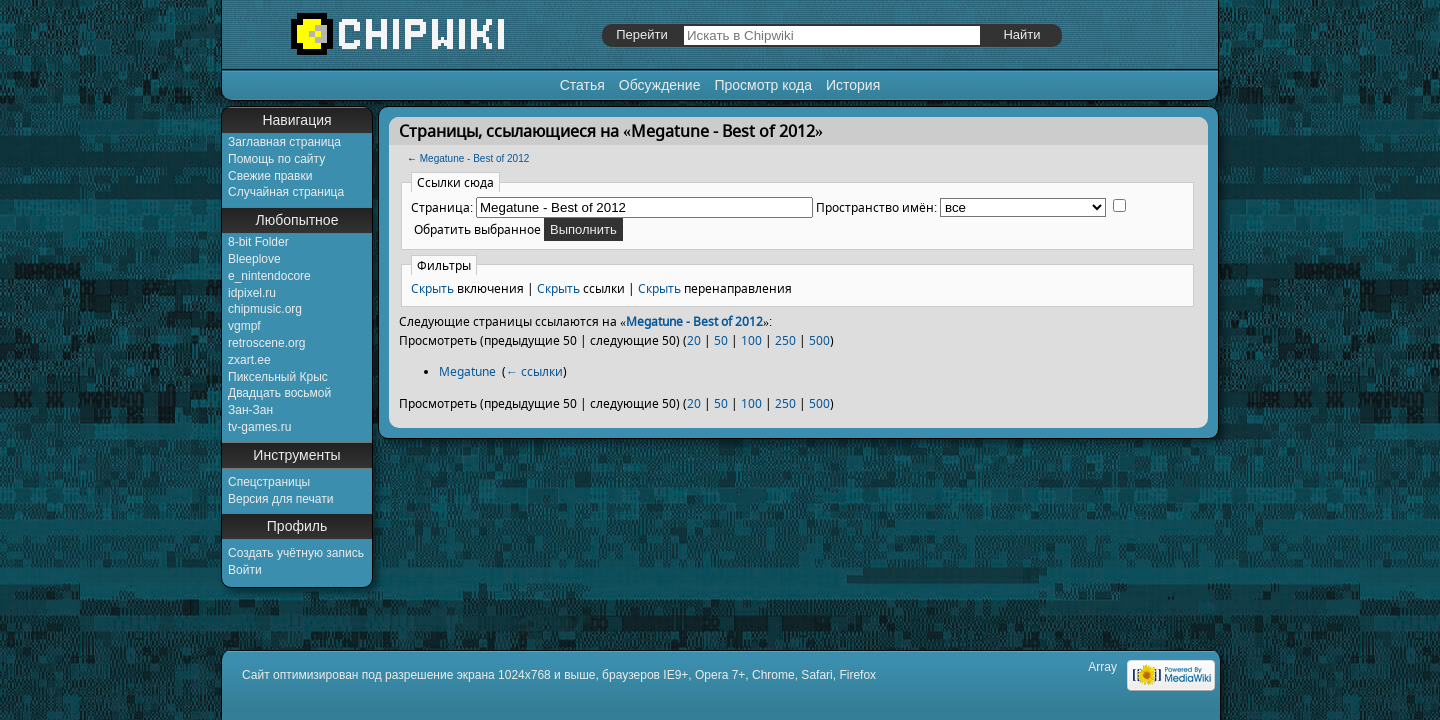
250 (785, 340)
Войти (245, 570)
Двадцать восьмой (279, 393)
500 (819, 340)
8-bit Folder (258, 242)
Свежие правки (270, 176)
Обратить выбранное (477, 229)
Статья (582, 85)
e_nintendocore (269, 276)
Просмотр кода (763, 85)
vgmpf (244, 326)
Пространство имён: (876, 207)
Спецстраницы (269, 482)
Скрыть (432, 288)
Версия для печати (280, 499)
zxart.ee (249, 360)
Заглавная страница (284, 142)
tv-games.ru (259, 427)
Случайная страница (286, 192)
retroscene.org (266, 343)
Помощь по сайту (276, 159)
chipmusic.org (265, 309)
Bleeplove (254, 259)
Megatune (467, 371)
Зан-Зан (250, 410)
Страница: (442, 207)
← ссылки (534, 371)
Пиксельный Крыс (278, 377)
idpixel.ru (252, 293)
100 (751, 340)
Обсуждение (660, 85)
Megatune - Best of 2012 (475, 158)
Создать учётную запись (296, 553)
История (853, 85)
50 (721, 340)
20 (694, 340)
